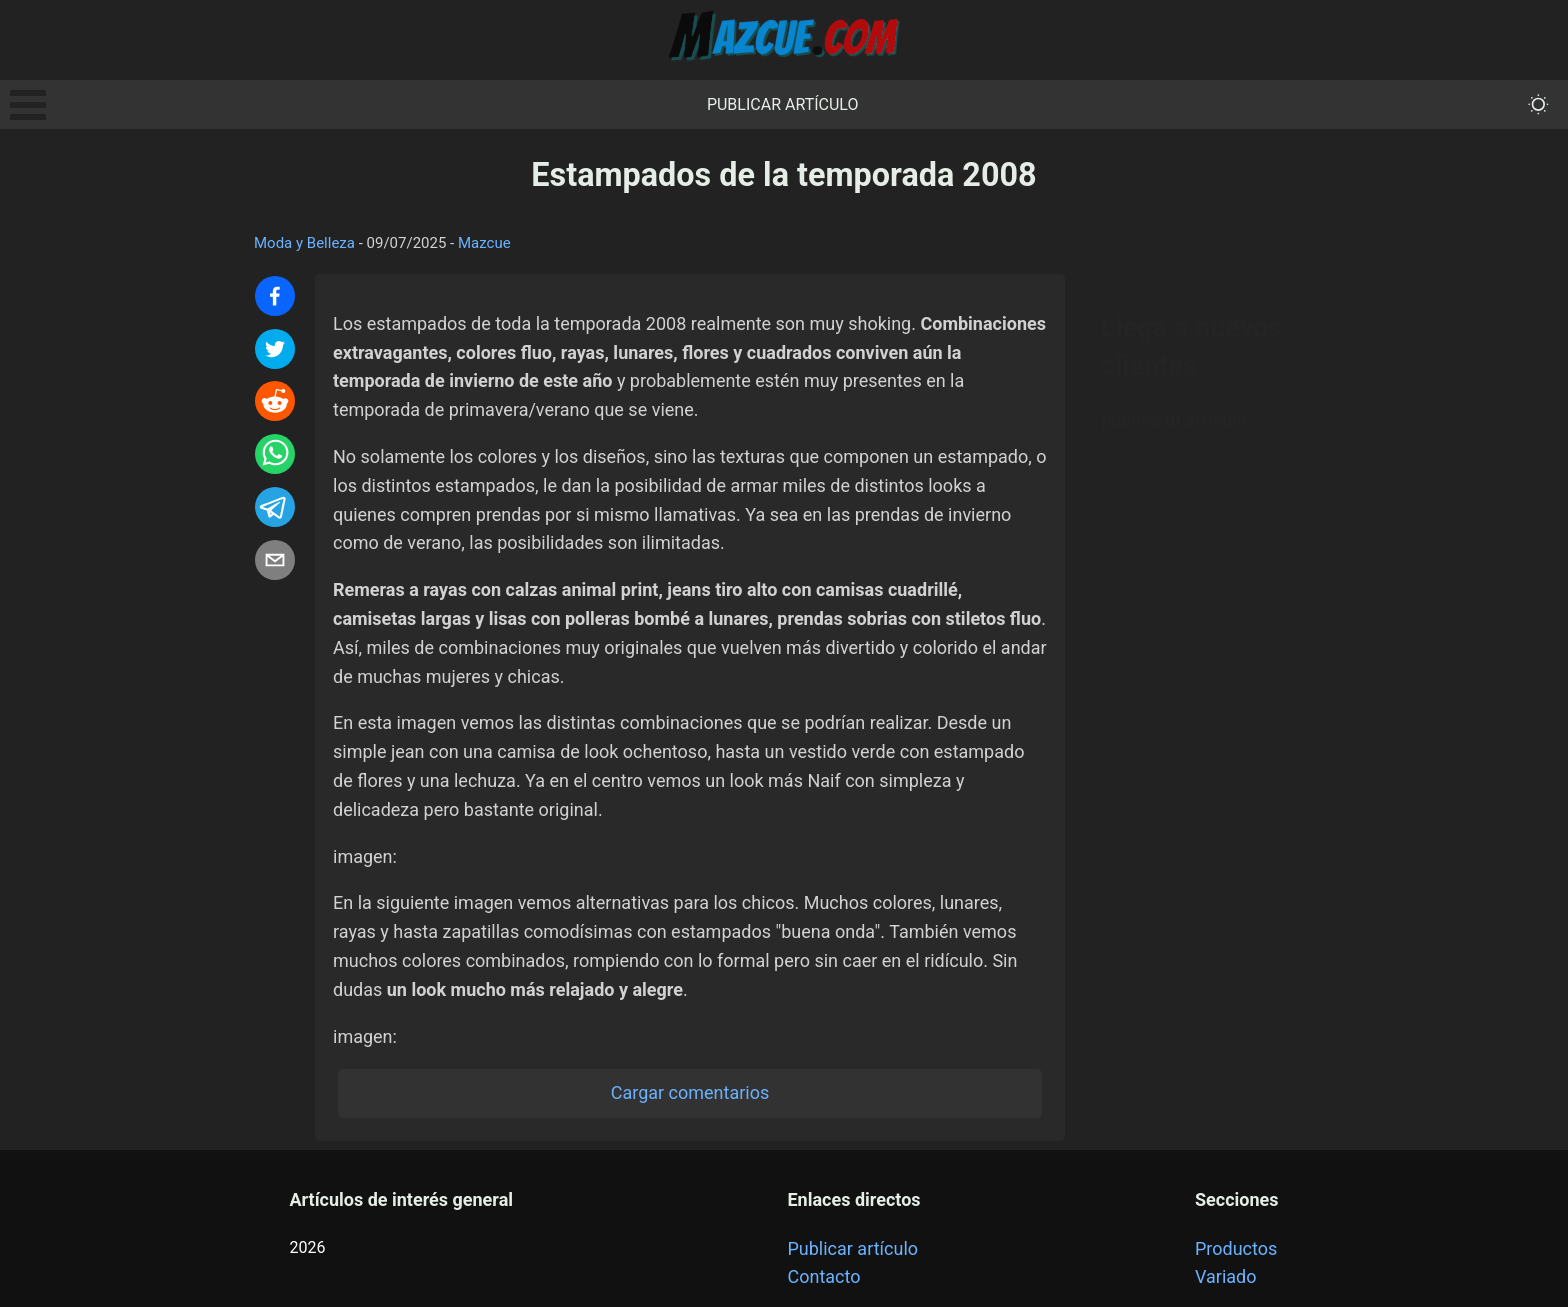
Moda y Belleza (304, 243)
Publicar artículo (783, 104)
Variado (1226, 1276)
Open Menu (28, 105)
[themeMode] (1538, 104)
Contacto (823, 1276)
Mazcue (484, 243)
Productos (1236, 1248)
